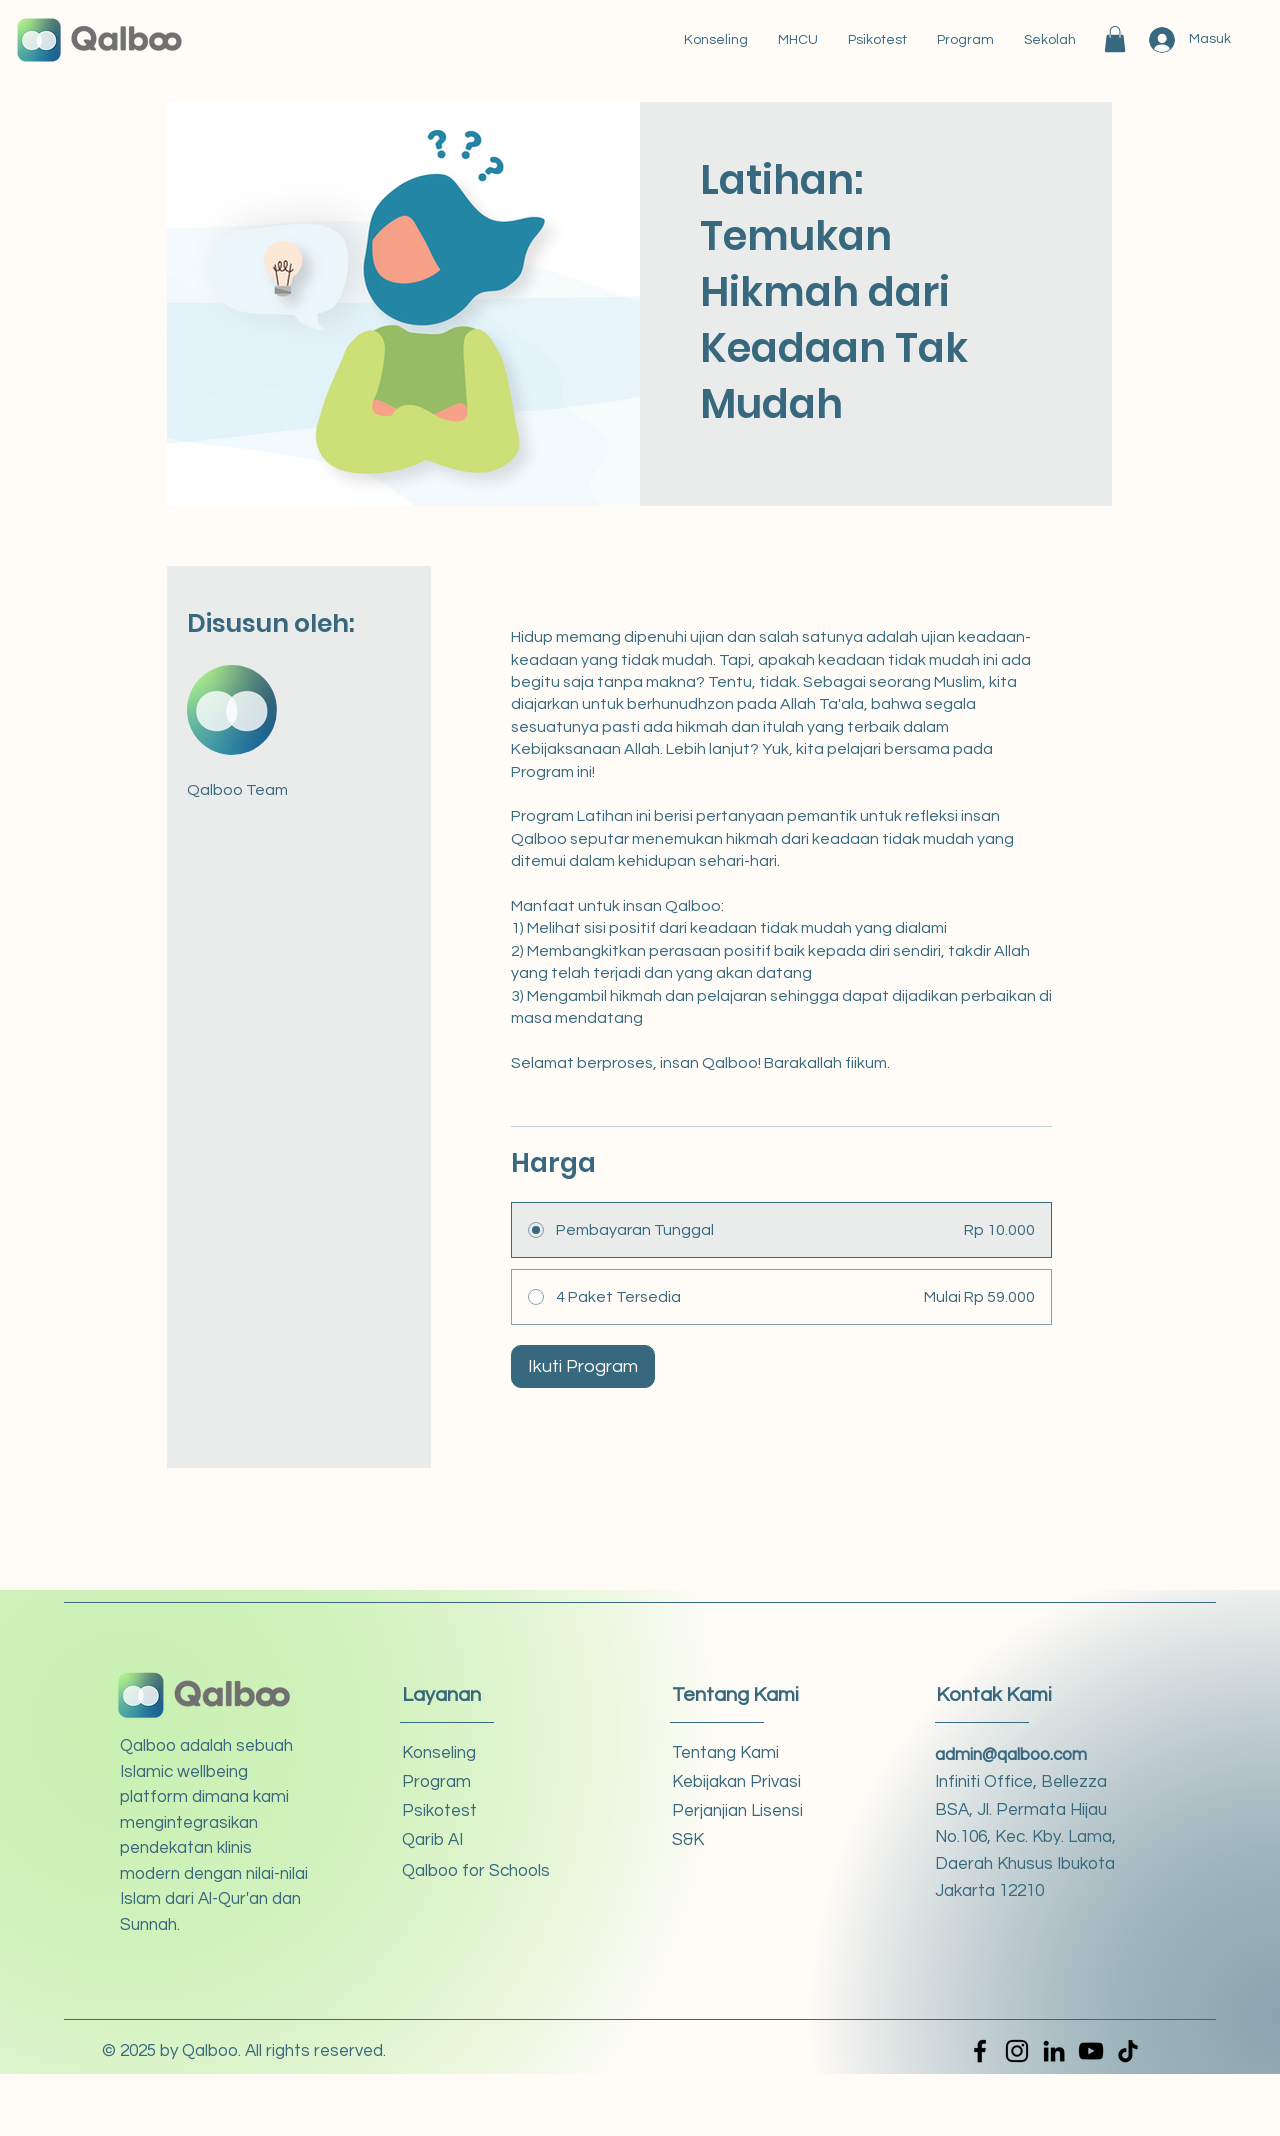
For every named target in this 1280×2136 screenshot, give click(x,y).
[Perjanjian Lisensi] (743, 1811)
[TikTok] (1128, 2051)
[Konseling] (473, 1753)
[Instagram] (1017, 2051)
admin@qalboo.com (1011, 1755)
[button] (1115, 39)
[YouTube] (1091, 2051)
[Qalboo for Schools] (476, 1871)
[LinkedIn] (1054, 2051)
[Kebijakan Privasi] (743, 1782)
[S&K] (743, 1840)
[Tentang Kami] (743, 1753)
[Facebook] (980, 2051)
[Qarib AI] (473, 1840)
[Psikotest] (473, 1811)
